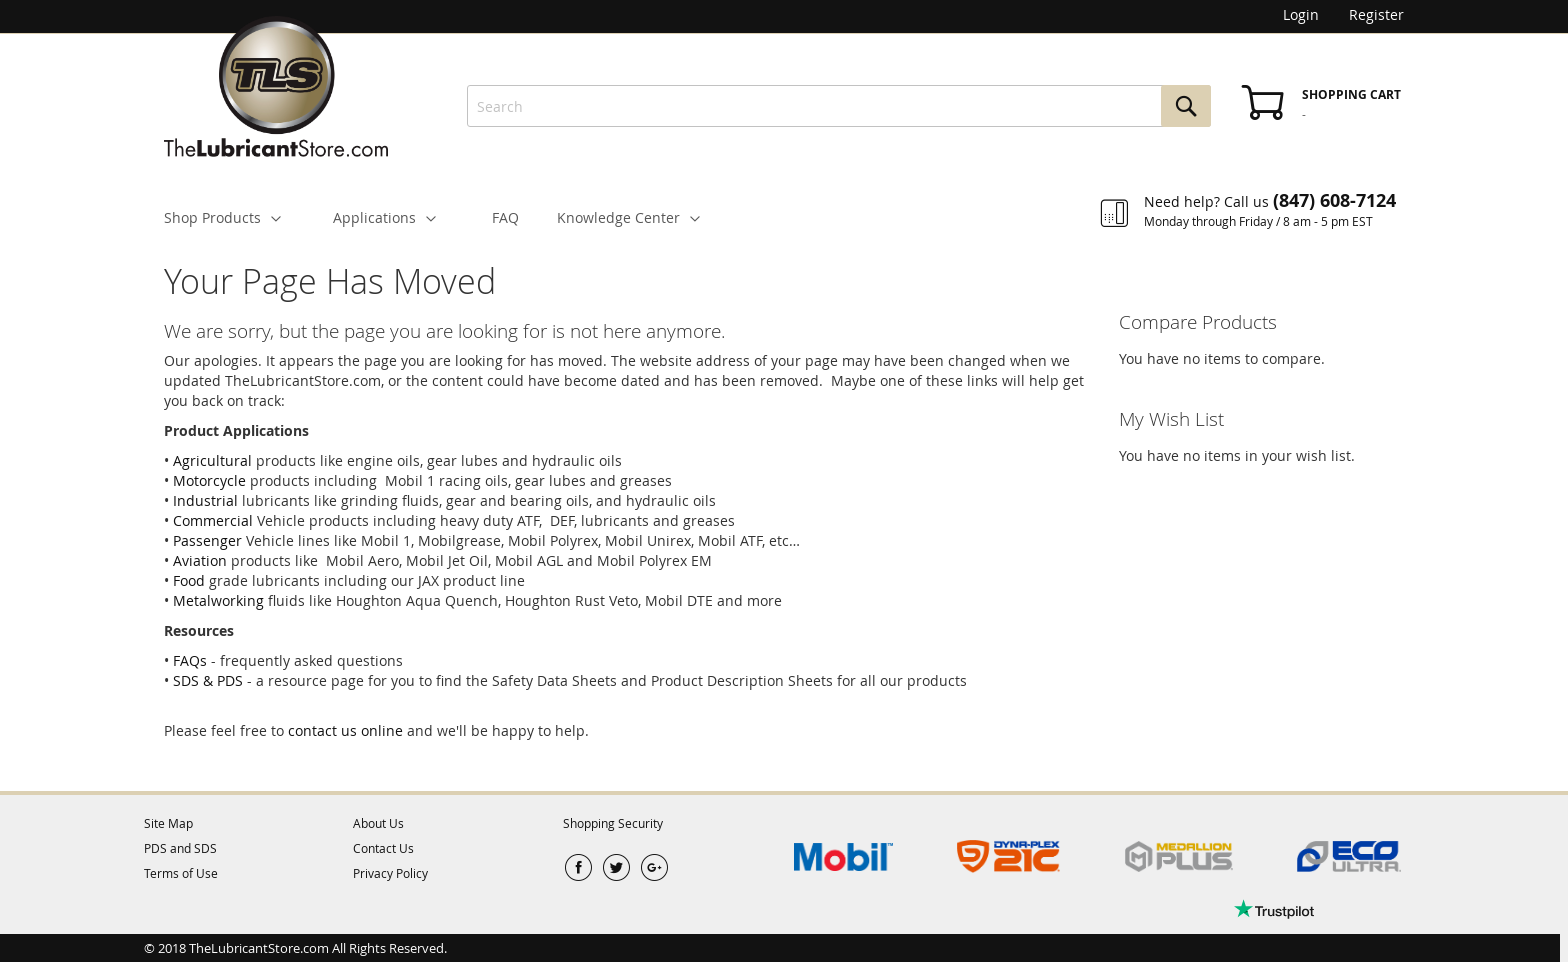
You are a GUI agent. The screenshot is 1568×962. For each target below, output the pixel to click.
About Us (378, 823)
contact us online (345, 730)
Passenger (207, 540)
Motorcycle (209, 480)
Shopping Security (613, 823)
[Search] (1186, 106)
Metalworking (218, 600)
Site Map (168, 823)
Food (189, 580)
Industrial (205, 500)
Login (1301, 14)
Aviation (200, 560)
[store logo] (276, 79)
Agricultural (212, 460)
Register (1376, 14)
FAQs (190, 660)
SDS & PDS (208, 680)
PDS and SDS (180, 848)
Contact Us (383, 848)
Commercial (213, 520)
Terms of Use (181, 873)
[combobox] (839, 106)
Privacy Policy (390, 873)
